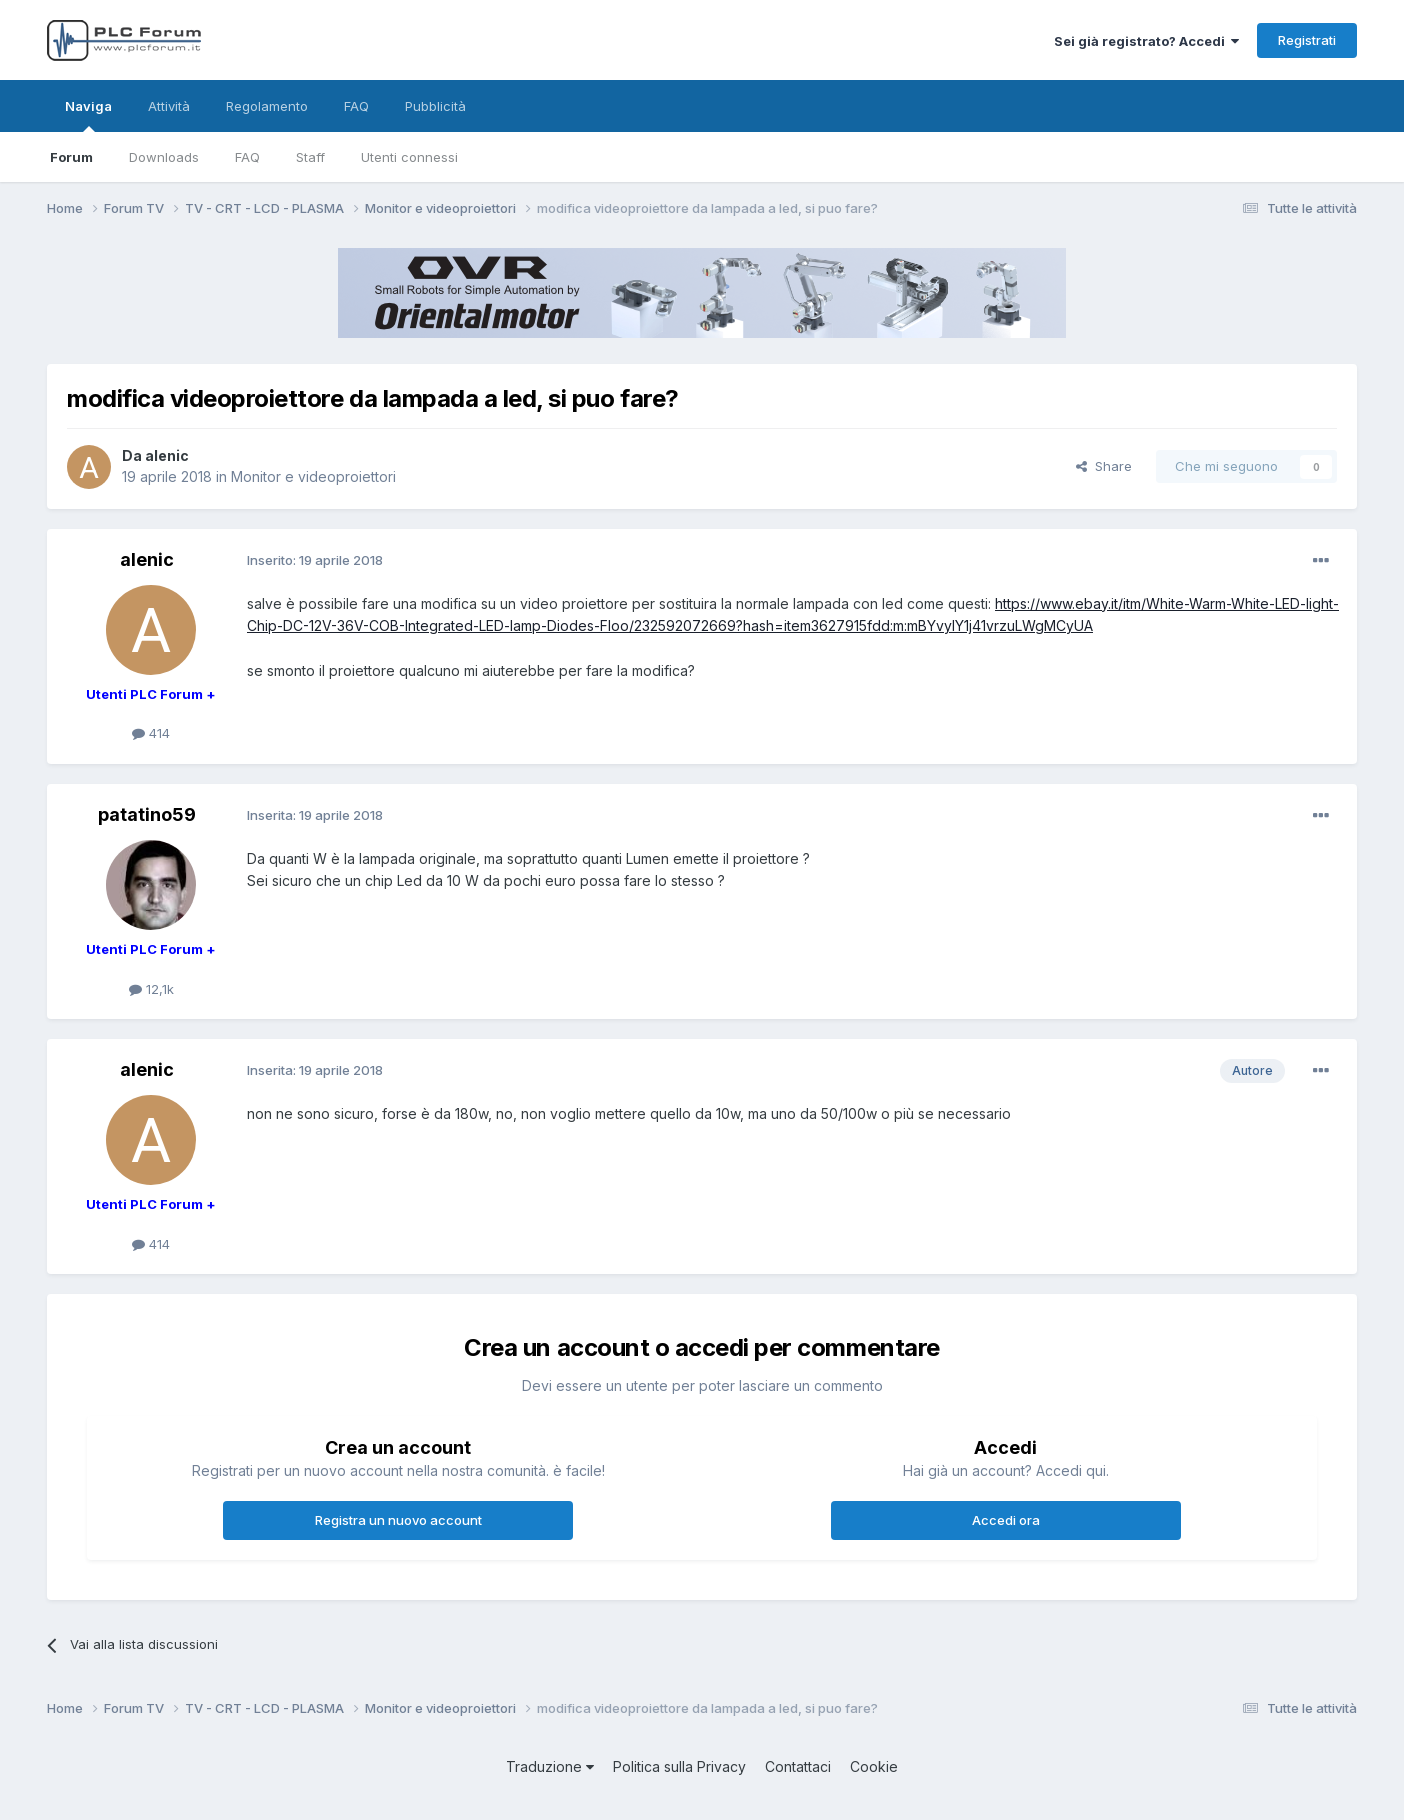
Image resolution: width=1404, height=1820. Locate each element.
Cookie (874, 1766)
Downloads (164, 157)
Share (1104, 466)
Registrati (1307, 40)
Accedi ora (1006, 1520)
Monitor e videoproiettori (313, 476)
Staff (310, 157)
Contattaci (798, 1766)
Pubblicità (435, 106)
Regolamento (267, 106)
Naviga (88, 115)
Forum (71, 157)
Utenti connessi (409, 157)
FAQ (247, 157)
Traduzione (550, 1766)
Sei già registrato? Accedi (1146, 41)
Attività (169, 106)
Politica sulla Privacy (679, 1766)
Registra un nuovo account (398, 1520)
